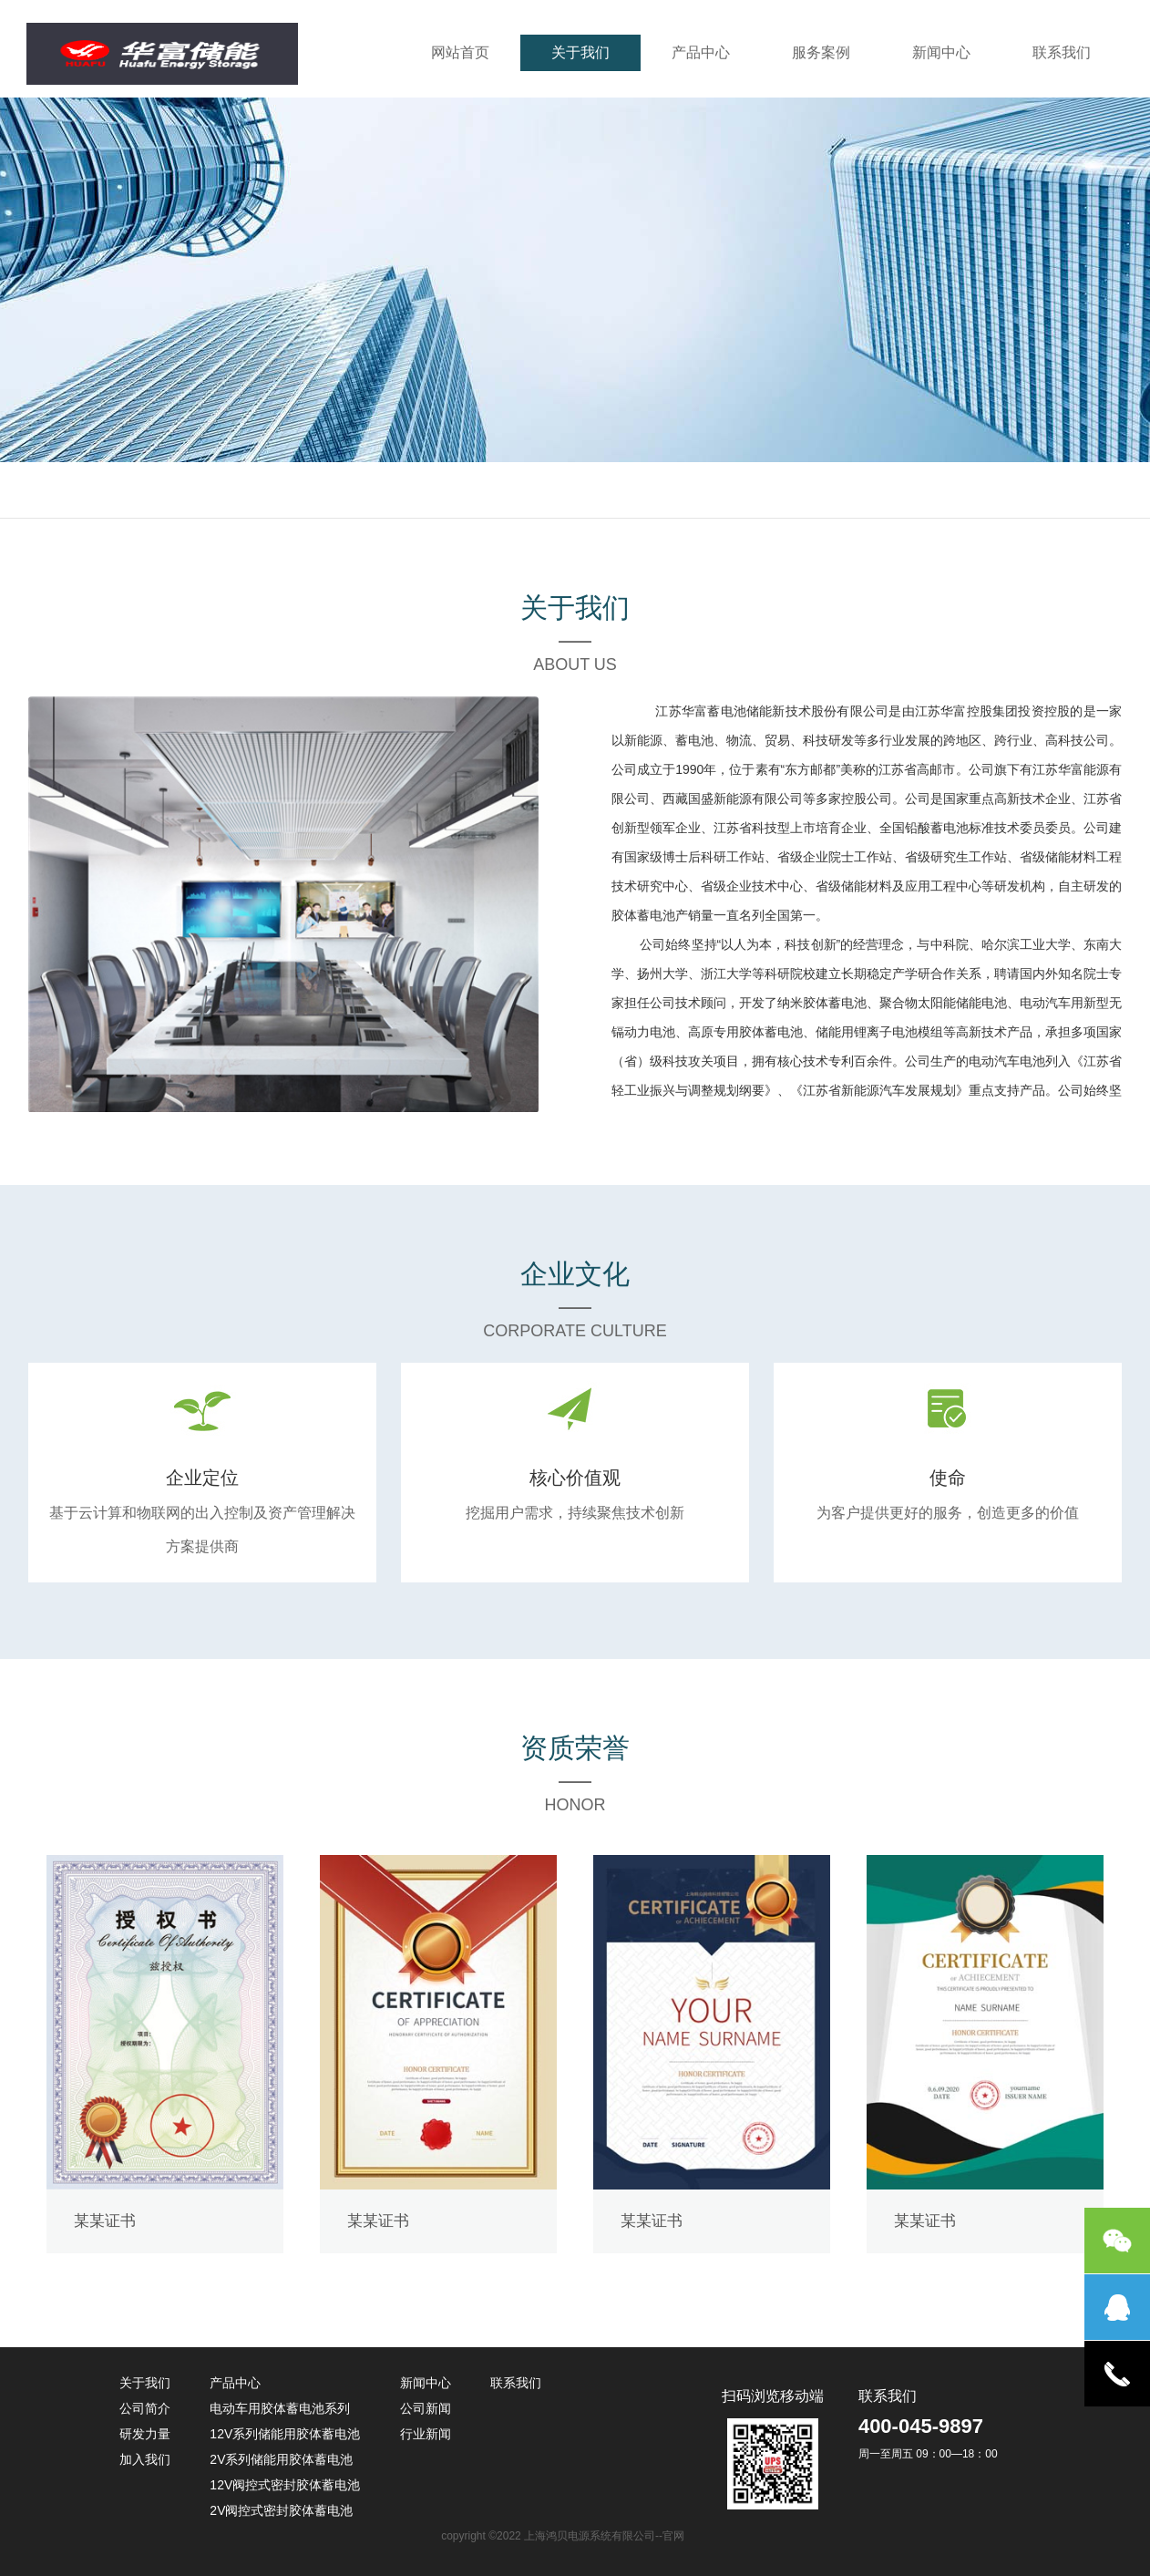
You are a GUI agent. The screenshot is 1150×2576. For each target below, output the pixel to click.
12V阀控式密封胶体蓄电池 (285, 2485)
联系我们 (1061, 52)
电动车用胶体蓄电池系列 (280, 2408)
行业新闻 (425, 2434)
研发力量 (144, 2434)
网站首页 (460, 52)
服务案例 (821, 52)
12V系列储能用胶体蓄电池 (285, 2434)
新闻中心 (941, 52)
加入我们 (144, 2459)
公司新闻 (425, 2408)
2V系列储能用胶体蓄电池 (281, 2459)
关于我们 (580, 52)
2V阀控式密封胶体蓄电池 (281, 2510)
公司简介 (144, 2408)
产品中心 (701, 52)
